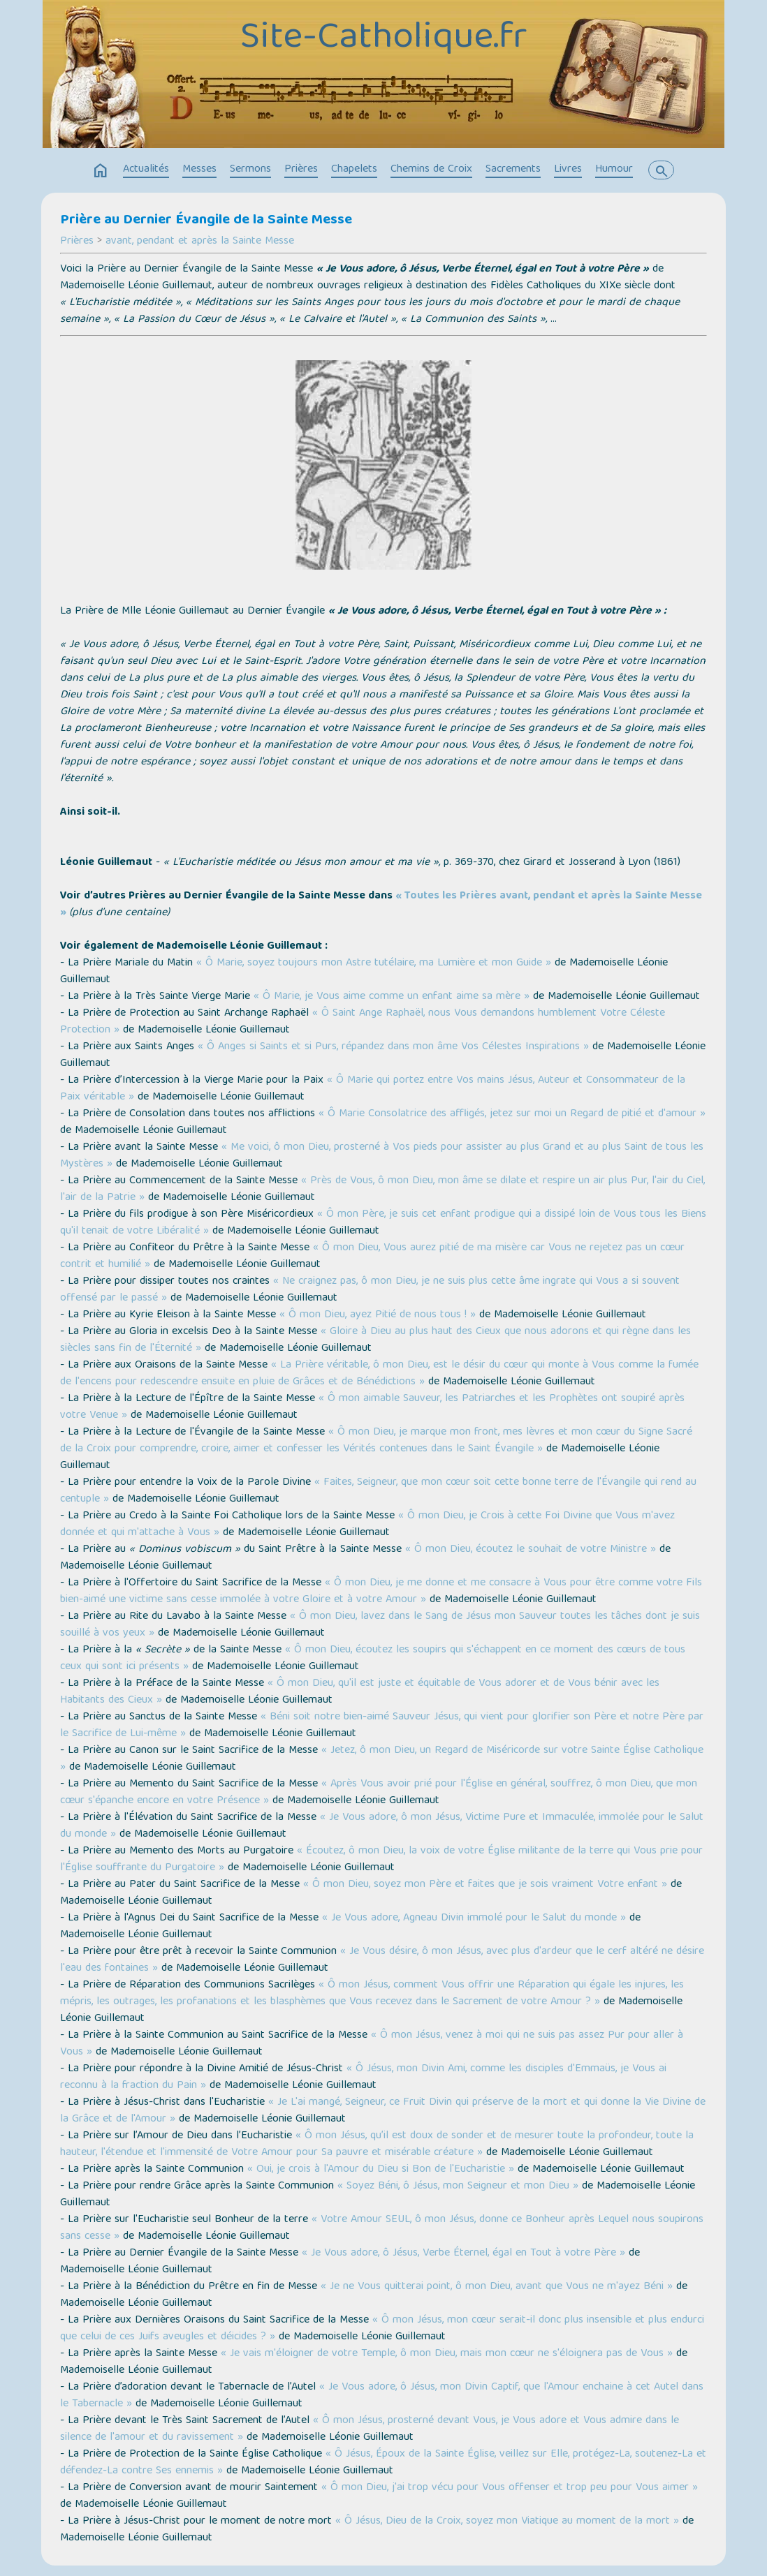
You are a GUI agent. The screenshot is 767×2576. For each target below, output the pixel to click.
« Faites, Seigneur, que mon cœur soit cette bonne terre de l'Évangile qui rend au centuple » (378, 1491)
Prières (301, 169)
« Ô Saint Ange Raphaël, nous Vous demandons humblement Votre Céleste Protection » (362, 1022)
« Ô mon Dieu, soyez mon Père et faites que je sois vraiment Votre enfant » (485, 1885)
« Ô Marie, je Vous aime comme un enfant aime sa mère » (391, 997)
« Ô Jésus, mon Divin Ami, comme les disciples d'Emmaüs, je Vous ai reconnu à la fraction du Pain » (363, 2077)
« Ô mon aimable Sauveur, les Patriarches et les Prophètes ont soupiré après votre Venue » (372, 1407)
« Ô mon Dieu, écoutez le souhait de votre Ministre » (530, 1550)
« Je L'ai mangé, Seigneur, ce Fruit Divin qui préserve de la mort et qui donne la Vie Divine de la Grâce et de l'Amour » (383, 2111)
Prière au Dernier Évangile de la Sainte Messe (206, 220)
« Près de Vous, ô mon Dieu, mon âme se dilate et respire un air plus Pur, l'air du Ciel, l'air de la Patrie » (382, 1189)
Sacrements (513, 169)
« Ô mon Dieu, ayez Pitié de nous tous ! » (377, 1315)
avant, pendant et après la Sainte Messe (199, 241)
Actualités (146, 169)
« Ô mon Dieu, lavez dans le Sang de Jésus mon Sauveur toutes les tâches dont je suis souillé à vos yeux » (380, 1625)
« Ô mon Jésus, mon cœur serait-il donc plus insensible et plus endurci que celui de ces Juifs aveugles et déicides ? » (382, 2329)
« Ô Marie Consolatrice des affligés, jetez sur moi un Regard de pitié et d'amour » (512, 1114)
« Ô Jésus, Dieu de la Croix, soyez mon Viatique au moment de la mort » (507, 2521)
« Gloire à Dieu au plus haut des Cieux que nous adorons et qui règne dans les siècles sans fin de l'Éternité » (375, 1340)
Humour (614, 169)
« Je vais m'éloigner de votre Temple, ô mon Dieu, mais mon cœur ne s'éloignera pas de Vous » (447, 2354)
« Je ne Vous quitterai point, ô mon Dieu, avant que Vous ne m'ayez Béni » (497, 2287)
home (101, 171)
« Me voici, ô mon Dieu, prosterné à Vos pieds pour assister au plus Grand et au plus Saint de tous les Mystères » (381, 1156)
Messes (199, 169)
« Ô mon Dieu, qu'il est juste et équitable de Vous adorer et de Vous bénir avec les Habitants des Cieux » (359, 1692)
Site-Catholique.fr (383, 39)
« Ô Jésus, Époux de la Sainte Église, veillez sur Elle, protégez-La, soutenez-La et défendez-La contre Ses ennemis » (383, 2463)
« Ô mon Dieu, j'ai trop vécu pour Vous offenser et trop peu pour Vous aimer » (509, 2488)
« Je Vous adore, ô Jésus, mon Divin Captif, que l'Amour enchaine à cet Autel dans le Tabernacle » (381, 2396)
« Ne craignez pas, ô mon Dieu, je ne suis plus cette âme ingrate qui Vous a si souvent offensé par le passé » (370, 1290)
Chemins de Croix (431, 169)
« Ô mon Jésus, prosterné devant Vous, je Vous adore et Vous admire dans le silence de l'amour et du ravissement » (369, 2429)
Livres (568, 169)
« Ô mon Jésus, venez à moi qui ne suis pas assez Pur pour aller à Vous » (371, 2044)
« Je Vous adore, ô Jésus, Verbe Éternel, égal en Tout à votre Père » (463, 2253)
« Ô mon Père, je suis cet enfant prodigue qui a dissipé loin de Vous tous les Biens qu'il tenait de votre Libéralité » (383, 1223)
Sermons (250, 169)
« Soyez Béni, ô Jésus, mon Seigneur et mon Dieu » (457, 2186)
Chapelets (354, 169)
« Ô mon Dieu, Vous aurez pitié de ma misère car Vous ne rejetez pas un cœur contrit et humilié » (372, 1256)
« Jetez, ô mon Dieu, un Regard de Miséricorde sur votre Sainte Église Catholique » (381, 1759)
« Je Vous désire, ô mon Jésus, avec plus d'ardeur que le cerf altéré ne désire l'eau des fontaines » (382, 1960)
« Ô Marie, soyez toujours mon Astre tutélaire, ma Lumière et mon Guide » (373, 963)
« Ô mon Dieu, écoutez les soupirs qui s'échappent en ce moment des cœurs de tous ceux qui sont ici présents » (372, 1659)
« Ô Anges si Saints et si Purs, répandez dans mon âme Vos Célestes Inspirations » (393, 1047)
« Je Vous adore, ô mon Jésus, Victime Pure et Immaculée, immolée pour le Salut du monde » (381, 1826)
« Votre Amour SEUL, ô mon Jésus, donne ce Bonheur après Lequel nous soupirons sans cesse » (381, 2228)
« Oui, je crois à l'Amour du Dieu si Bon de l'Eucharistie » (380, 2169)
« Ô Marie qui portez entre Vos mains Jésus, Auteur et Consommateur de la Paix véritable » (372, 1089)
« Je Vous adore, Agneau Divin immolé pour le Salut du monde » (474, 1918)
